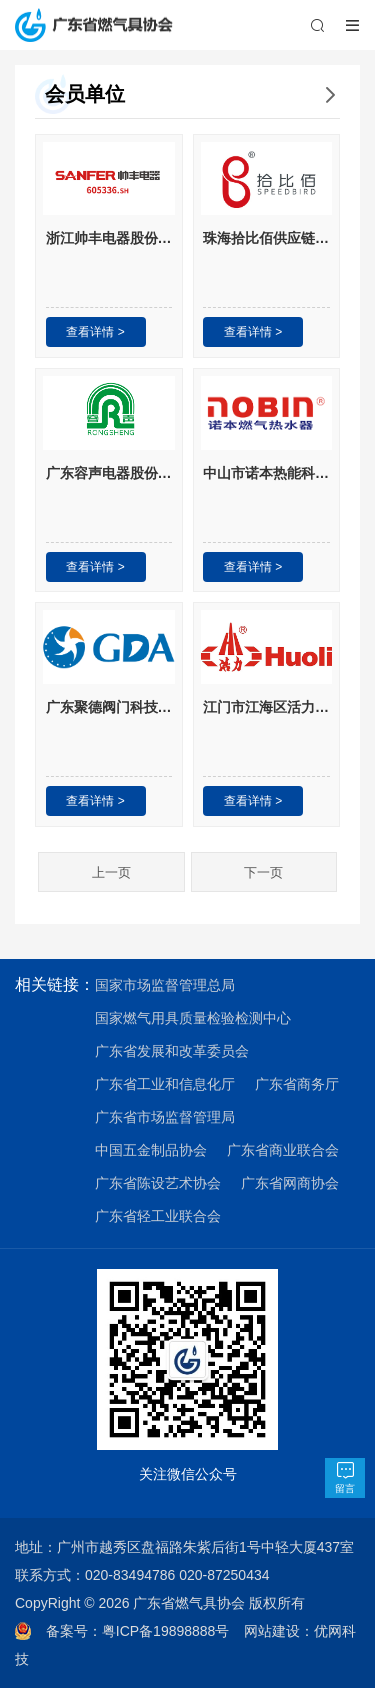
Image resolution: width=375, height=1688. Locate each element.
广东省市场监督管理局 (165, 1117)
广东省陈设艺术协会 (158, 1183)
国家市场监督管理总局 (165, 985)
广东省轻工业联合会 (158, 1216)
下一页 (263, 872)
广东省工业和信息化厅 (165, 1084)
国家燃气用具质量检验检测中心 (193, 1018)
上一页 (111, 872)
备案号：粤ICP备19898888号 (145, 1631)
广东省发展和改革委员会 (172, 1051)
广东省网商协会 (290, 1183)
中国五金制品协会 (151, 1150)
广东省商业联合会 (283, 1150)
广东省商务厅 (297, 1084)
